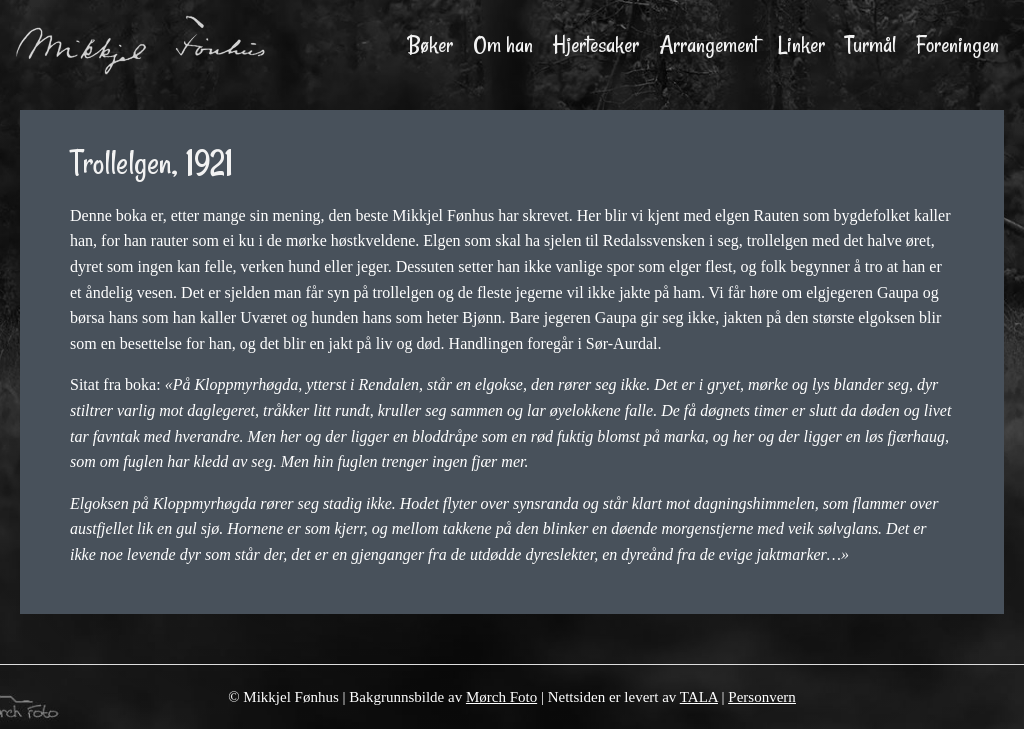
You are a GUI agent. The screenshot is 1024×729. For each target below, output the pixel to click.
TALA (699, 697)
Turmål (870, 45)
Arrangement (708, 45)
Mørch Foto (501, 697)
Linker (801, 45)
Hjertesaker (596, 45)
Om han (503, 45)
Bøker (430, 45)
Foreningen (957, 45)
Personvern (762, 697)
